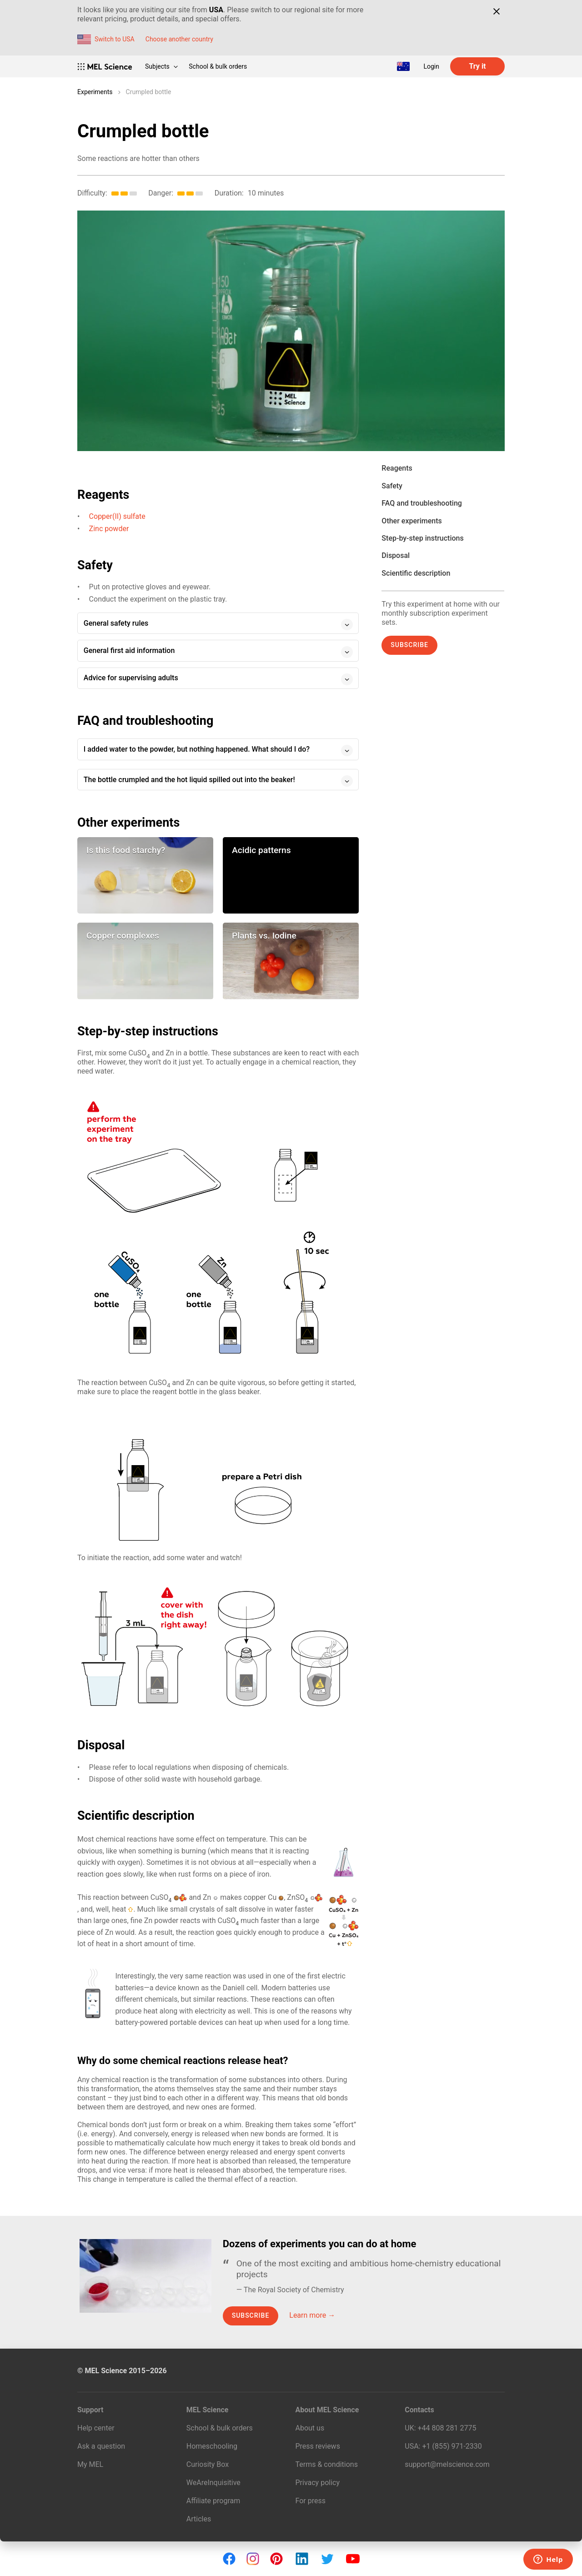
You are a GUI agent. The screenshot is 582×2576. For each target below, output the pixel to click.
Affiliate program (213, 2500)
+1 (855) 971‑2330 (452, 2446)
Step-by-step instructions (422, 538)
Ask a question (101, 2446)
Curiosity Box (207, 2464)
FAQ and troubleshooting (421, 503)
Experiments (95, 91)
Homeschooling (211, 2446)
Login (431, 66)
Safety (391, 486)
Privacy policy (318, 2482)
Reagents (396, 468)
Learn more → (312, 2315)
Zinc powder (109, 528)
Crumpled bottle (148, 91)
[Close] (496, 11)
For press (311, 2500)
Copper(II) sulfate (117, 516)
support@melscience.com (447, 2464)
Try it (477, 66)
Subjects (161, 66)
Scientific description (415, 573)
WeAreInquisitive (213, 2482)
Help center (96, 2428)
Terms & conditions (327, 2464)
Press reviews (318, 2446)
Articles (198, 2519)
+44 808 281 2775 (447, 2428)
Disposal (395, 555)
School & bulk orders (218, 66)
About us (310, 2428)
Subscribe (409, 644)
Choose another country (179, 39)
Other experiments (411, 521)
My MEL (90, 2464)
